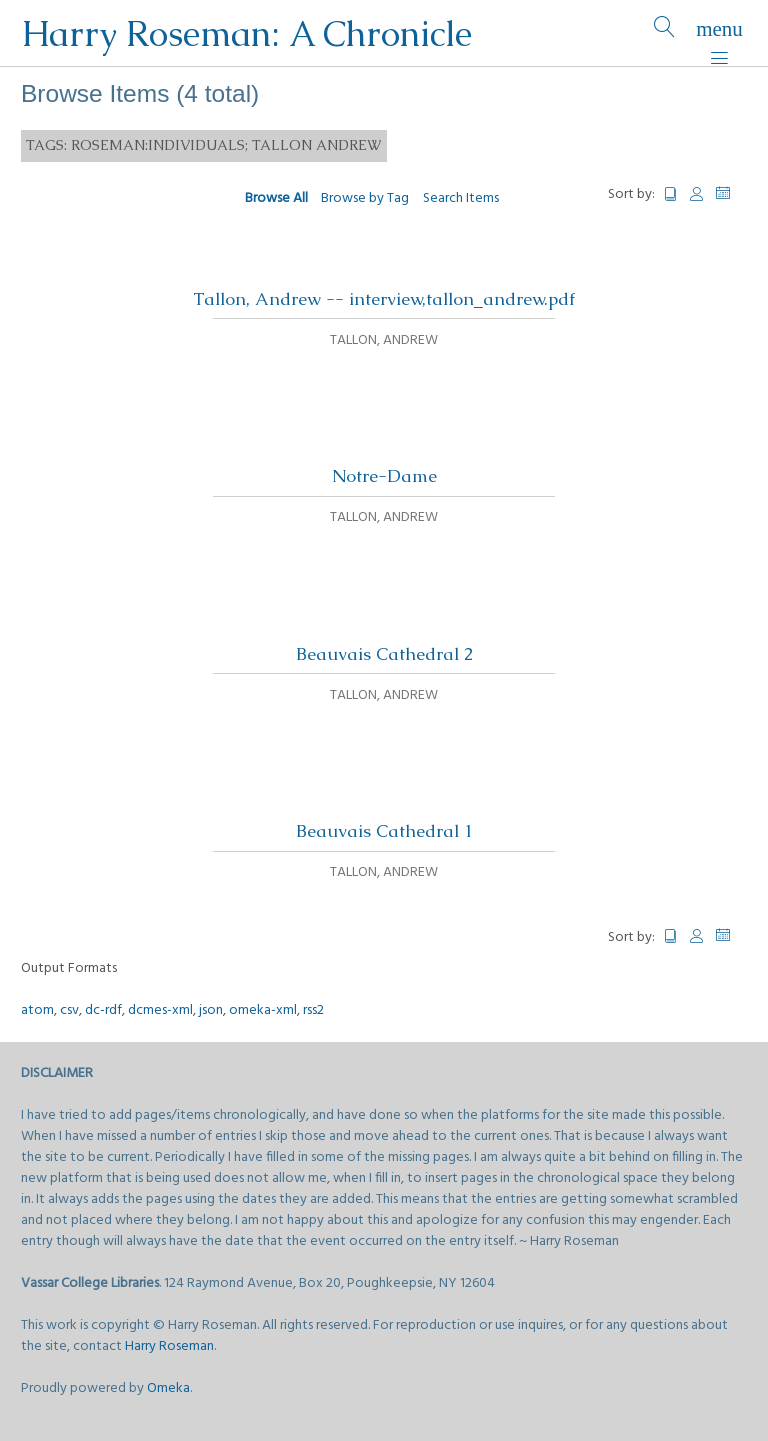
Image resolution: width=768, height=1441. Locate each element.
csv (69, 1010)
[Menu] (719, 33)
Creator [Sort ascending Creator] (697, 194)
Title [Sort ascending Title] (671, 194)
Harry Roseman (169, 1346)
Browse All (276, 198)
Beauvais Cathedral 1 (384, 831)
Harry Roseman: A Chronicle (246, 33)
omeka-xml (263, 1010)
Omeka (168, 1388)
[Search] (664, 33)
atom (37, 1010)
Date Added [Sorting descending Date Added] (732, 193)
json (211, 1010)
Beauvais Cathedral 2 (384, 654)
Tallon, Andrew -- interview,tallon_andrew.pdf (384, 299)
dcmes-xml (160, 1010)
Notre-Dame (384, 476)
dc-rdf (103, 1010)
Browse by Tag (365, 198)
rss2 (313, 1010)
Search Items (461, 198)
